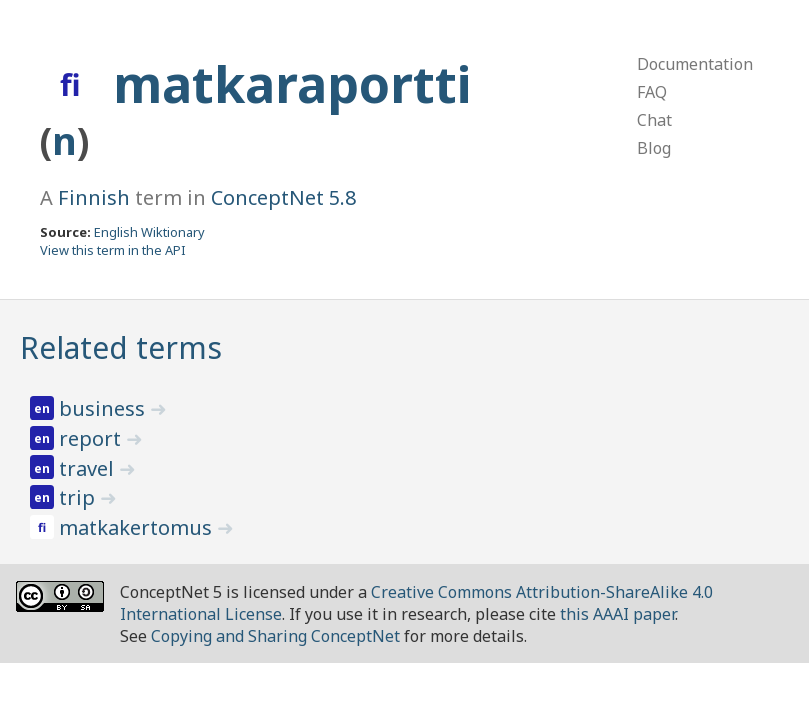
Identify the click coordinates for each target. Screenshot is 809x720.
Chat (654, 120)
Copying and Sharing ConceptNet (275, 636)
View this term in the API (113, 250)
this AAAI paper (617, 614)
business (104, 408)
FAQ (652, 92)
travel (89, 468)
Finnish (94, 197)
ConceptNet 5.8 (283, 197)
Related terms (121, 347)
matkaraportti (292, 84)
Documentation (695, 64)
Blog (654, 148)
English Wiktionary (149, 232)
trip (79, 497)
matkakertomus (138, 527)
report (92, 438)
